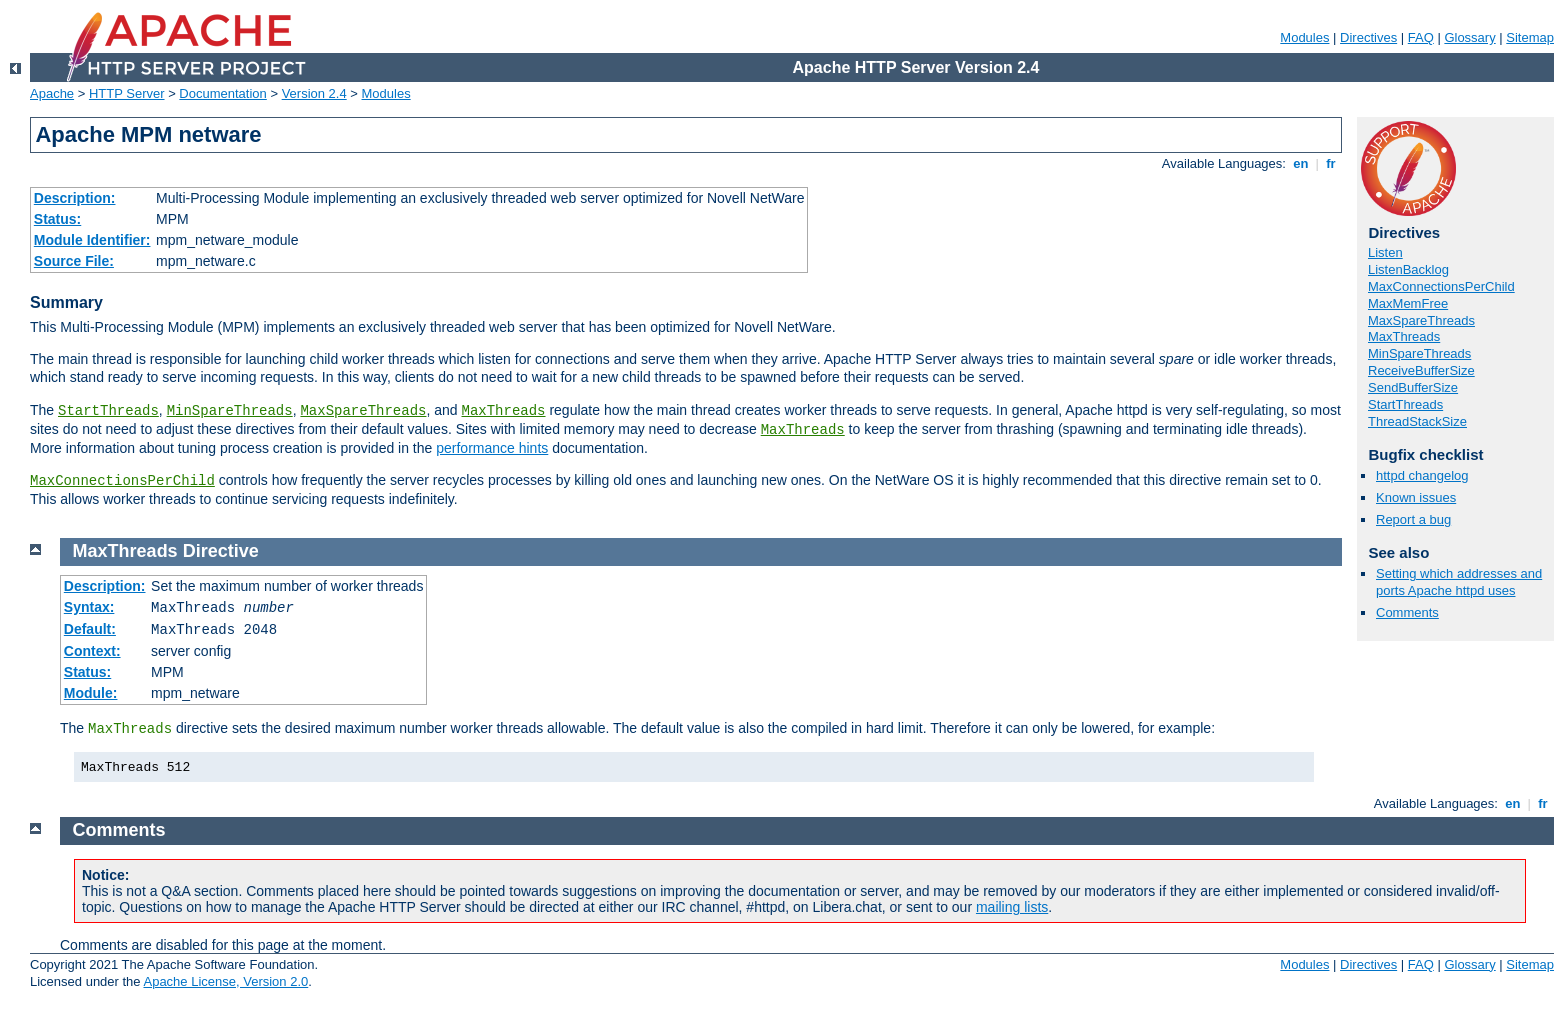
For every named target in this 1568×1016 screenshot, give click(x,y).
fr (1331, 163)
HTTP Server (127, 93)
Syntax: (89, 607)
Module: (91, 693)
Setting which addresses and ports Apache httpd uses (1459, 582)
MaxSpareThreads (363, 411)
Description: (75, 198)
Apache (52, 93)
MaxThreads (504, 411)
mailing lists (1012, 907)
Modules (1304, 37)
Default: (90, 629)
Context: (92, 651)
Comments (1407, 612)
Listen (1385, 252)
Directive (221, 551)
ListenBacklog (1408, 269)
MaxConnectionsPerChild (122, 481)
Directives (1368, 37)
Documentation (222, 93)
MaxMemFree (1408, 303)
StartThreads (108, 411)
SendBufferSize (1413, 387)
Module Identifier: (92, 240)
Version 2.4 (314, 93)
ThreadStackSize (1417, 421)
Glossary (1469, 37)
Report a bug (1413, 519)
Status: (57, 219)
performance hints (492, 448)
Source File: (74, 261)
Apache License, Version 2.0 (225, 981)
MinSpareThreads (230, 411)
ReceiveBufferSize (1421, 370)
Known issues (1416, 497)
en (1301, 163)
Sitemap (1530, 37)
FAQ (1421, 37)
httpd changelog (1422, 475)
